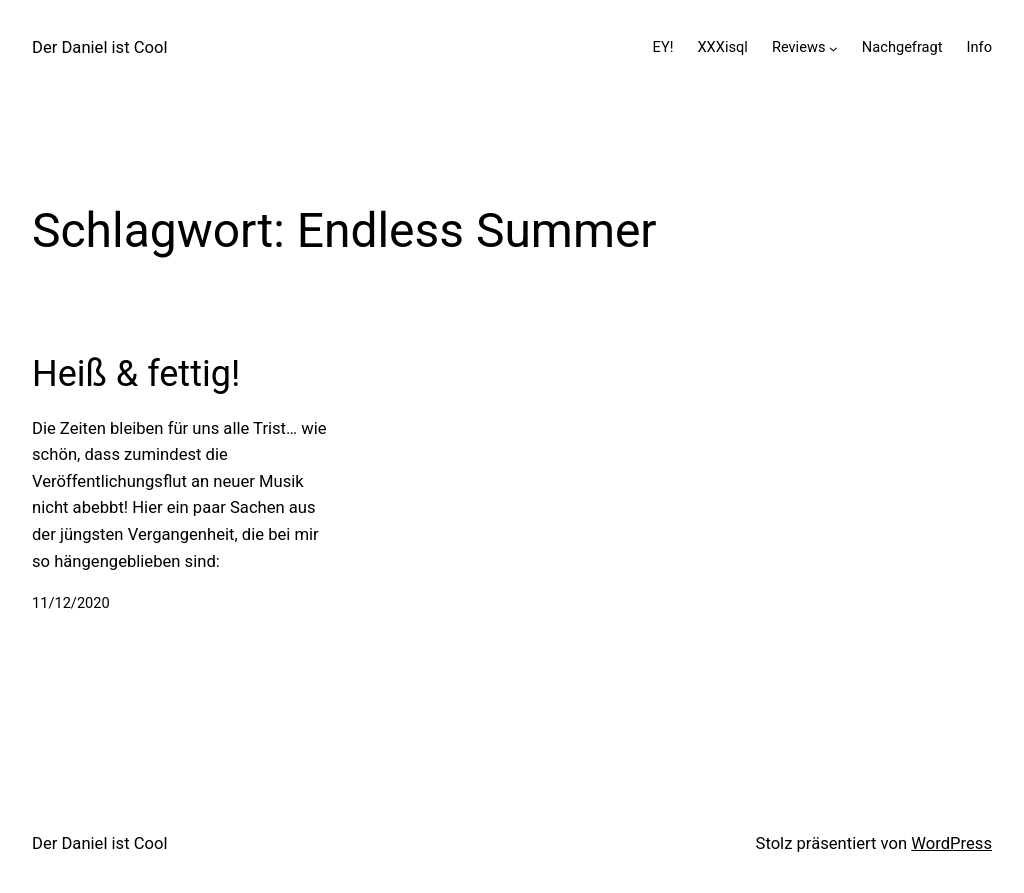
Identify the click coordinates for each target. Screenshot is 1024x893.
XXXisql (722, 47)
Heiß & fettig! (136, 374)
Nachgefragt (902, 47)
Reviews (799, 47)
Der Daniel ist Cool (100, 47)
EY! (663, 47)
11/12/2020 (71, 603)
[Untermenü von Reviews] (833, 47)
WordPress (951, 843)
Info (979, 47)
